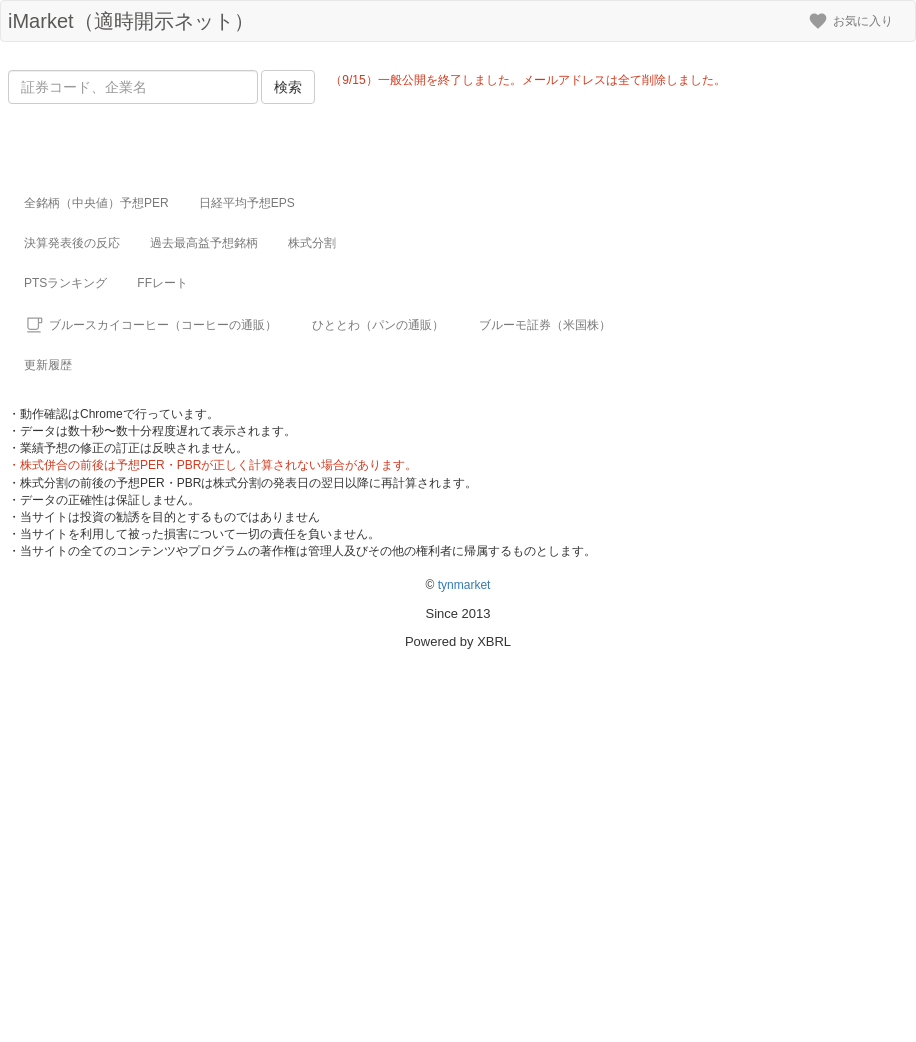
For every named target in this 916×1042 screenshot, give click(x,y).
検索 (288, 87)
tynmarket (464, 585)
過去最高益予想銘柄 (204, 243)
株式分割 (312, 243)
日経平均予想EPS (247, 203)
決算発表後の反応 (72, 243)
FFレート (162, 283)
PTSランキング (65, 283)
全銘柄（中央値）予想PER (96, 203)
